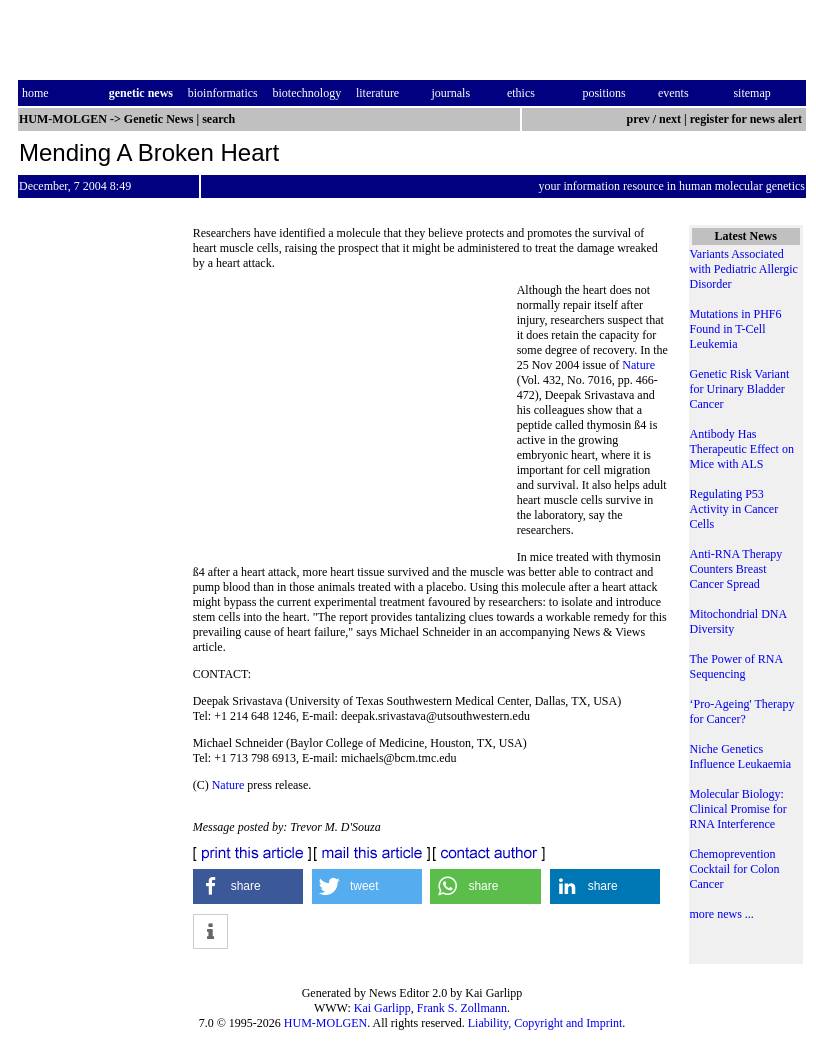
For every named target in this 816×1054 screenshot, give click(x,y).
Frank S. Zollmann (462, 1008)
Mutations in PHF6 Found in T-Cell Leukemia (736, 329)
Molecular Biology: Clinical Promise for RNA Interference (738, 809)
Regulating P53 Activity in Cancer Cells (734, 509)
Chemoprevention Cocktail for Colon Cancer (735, 869)
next (670, 119)
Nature (638, 365)
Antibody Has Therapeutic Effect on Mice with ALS (742, 449)
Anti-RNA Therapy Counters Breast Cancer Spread (736, 569)
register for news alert (747, 119)
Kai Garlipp (382, 1008)
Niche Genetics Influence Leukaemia (741, 756)
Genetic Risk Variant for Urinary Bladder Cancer (740, 389)
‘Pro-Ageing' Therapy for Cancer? (742, 711)
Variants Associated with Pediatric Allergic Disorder (744, 269)
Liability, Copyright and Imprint (545, 1023)
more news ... (722, 914)
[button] (248, 886)
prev (638, 119)
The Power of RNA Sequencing (736, 666)
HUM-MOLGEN (325, 1023)
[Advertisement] (355, 420)
